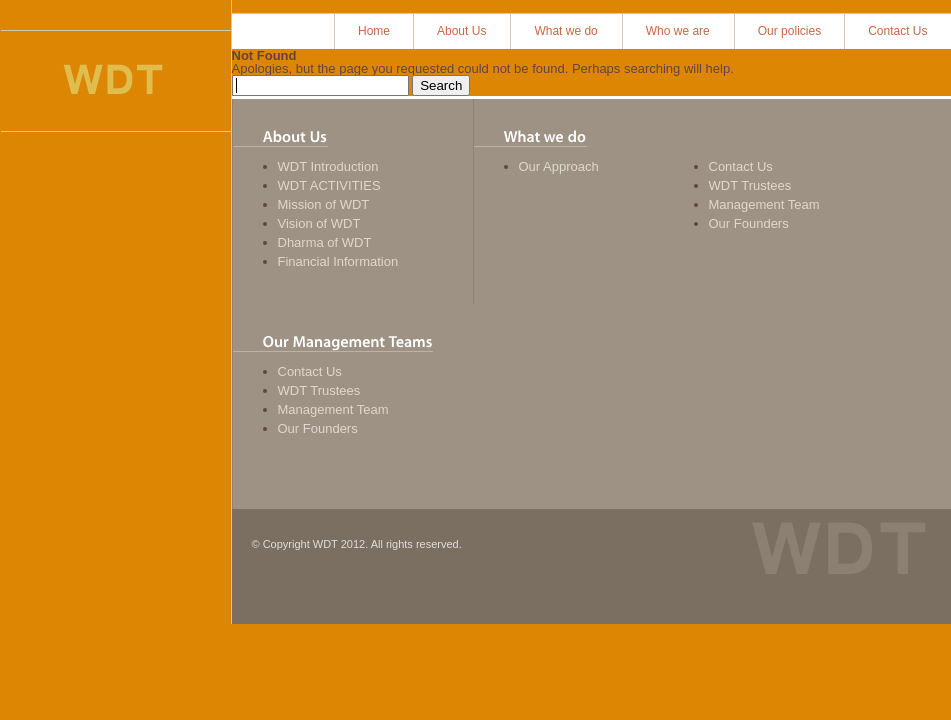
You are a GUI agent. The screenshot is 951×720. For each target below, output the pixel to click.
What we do (565, 31)
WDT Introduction (328, 166)
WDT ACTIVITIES (329, 185)
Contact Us (897, 31)
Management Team (764, 204)
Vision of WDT (319, 223)
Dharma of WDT (325, 242)
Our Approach (559, 166)
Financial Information (338, 261)
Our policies (789, 31)
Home (374, 31)
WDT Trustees (750, 185)
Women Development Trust (113, 81)
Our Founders (749, 223)
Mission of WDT (324, 204)
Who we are (678, 31)
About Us (461, 31)
